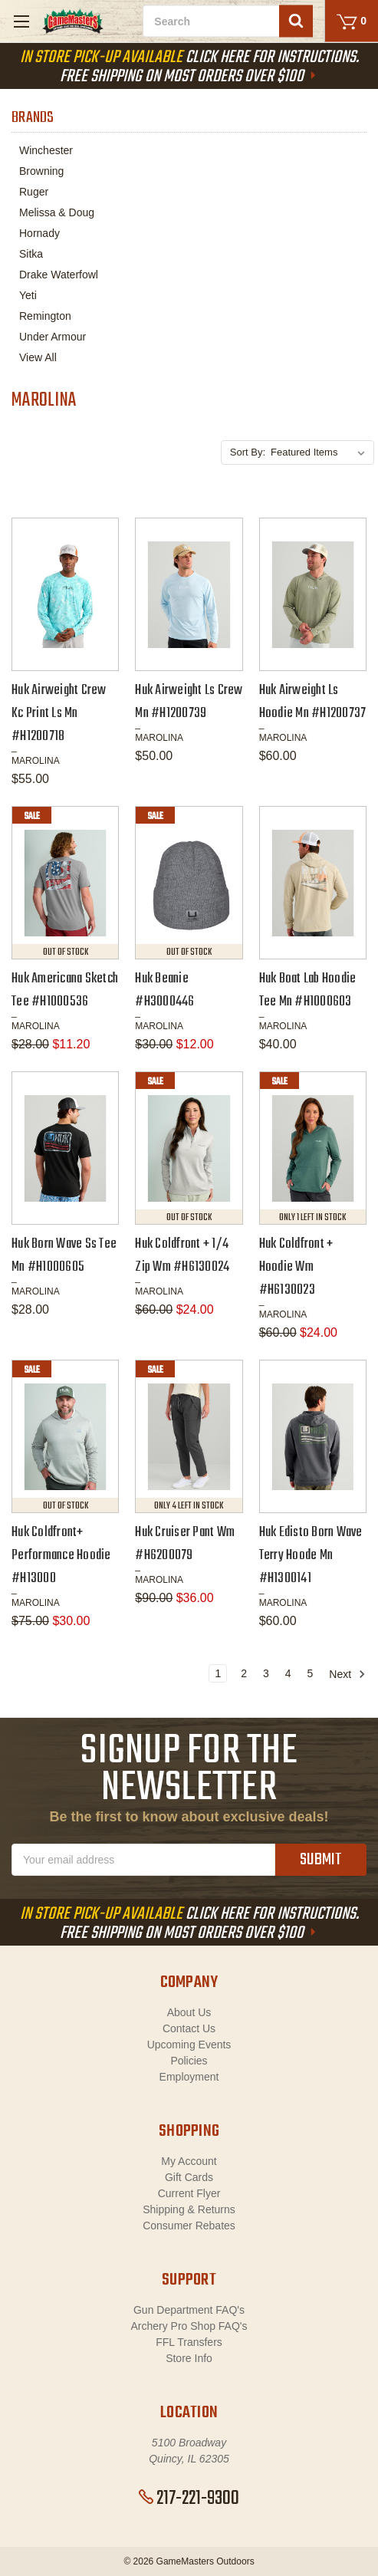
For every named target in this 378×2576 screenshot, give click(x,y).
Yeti (28, 295)
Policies (188, 2061)
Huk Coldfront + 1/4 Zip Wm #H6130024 (182, 1255)
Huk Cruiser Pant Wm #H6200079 (185, 1544)
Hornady (39, 233)
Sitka (31, 254)
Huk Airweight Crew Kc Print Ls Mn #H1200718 (59, 713)
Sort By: (247, 452)
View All (38, 357)
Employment (189, 2077)
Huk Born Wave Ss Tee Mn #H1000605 (64, 1255)
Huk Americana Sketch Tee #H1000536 (65, 990)
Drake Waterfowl (58, 274)
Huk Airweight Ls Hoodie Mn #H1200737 (312, 702)
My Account (188, 2161)
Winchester (46, 150)
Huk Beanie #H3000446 (164, 990)
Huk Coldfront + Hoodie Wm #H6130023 (296, 1267)
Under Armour (52, 337)
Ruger (33, 192)
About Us (189, 2012)
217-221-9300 (189, 2498)
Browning (41, 171)
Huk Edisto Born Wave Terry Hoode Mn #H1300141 (311, 1556)
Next (347, 1674)
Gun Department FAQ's (189, 2310)
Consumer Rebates (189, 2225)
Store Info (189, 2358)
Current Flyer (189, 2193)
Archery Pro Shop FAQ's (188, 2326)
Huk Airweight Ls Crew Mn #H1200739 (188, 702)
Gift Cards (189, 2177)
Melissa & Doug (56, 212)
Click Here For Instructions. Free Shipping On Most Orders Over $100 (189, 67)
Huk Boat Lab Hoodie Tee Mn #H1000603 (308, 990)
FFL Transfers (189, 2342)
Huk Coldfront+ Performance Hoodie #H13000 (61, 1556)
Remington (45, 316)
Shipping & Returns (189, 2209)
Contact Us (189, 2028)
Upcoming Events (189, 2044)
